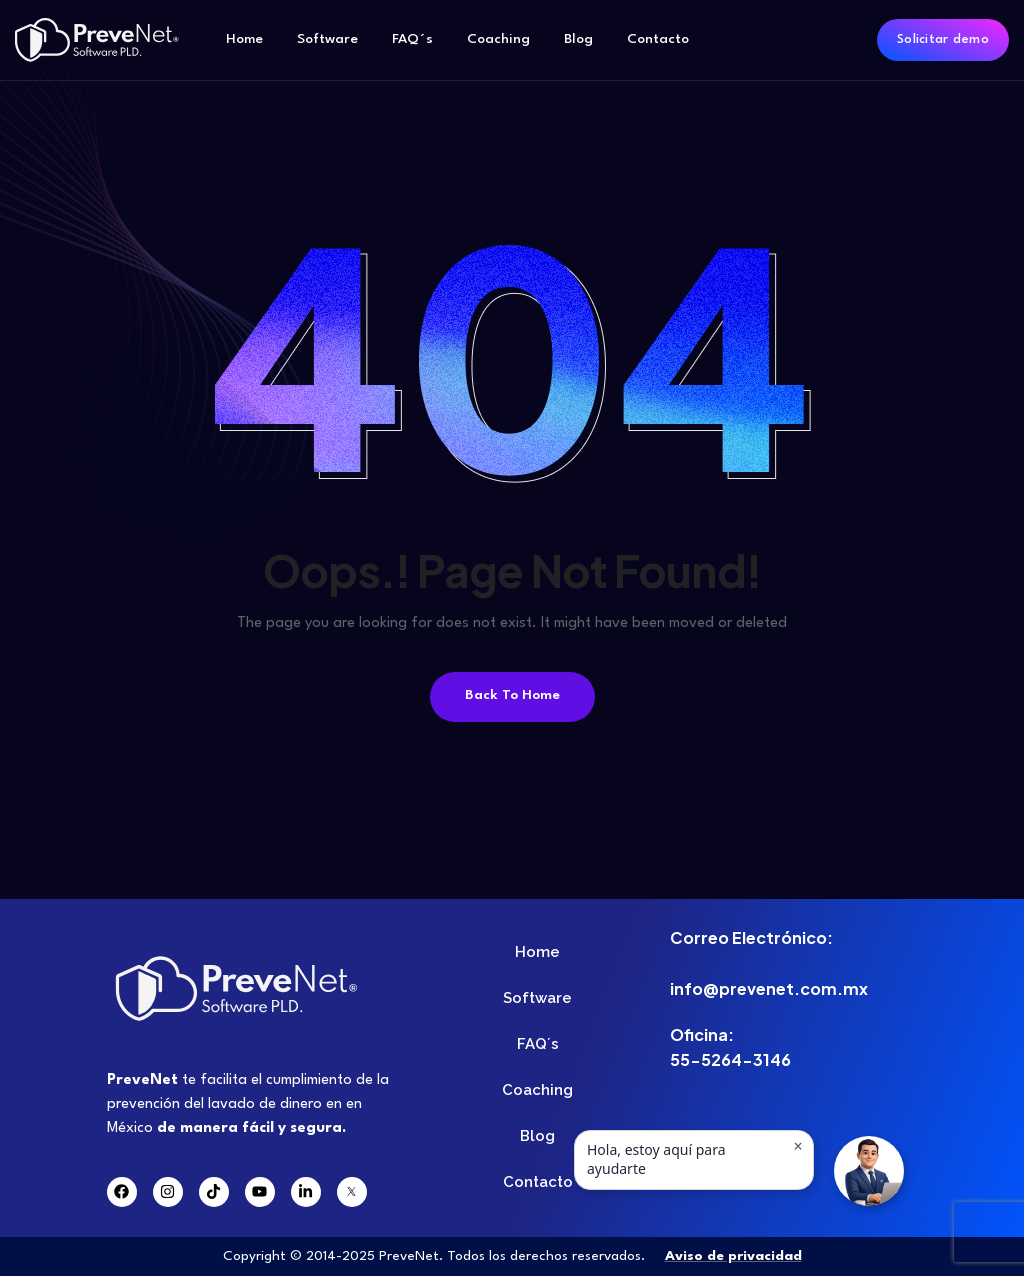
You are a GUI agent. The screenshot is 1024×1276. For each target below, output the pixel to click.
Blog (578, 39)
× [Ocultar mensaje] (797, 1146)
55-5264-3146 (730, 1059)
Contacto (658, 39)
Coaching (498, 39)
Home (244, 39)
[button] (869, 1171)
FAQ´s (412, 39)
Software (327, 39)
